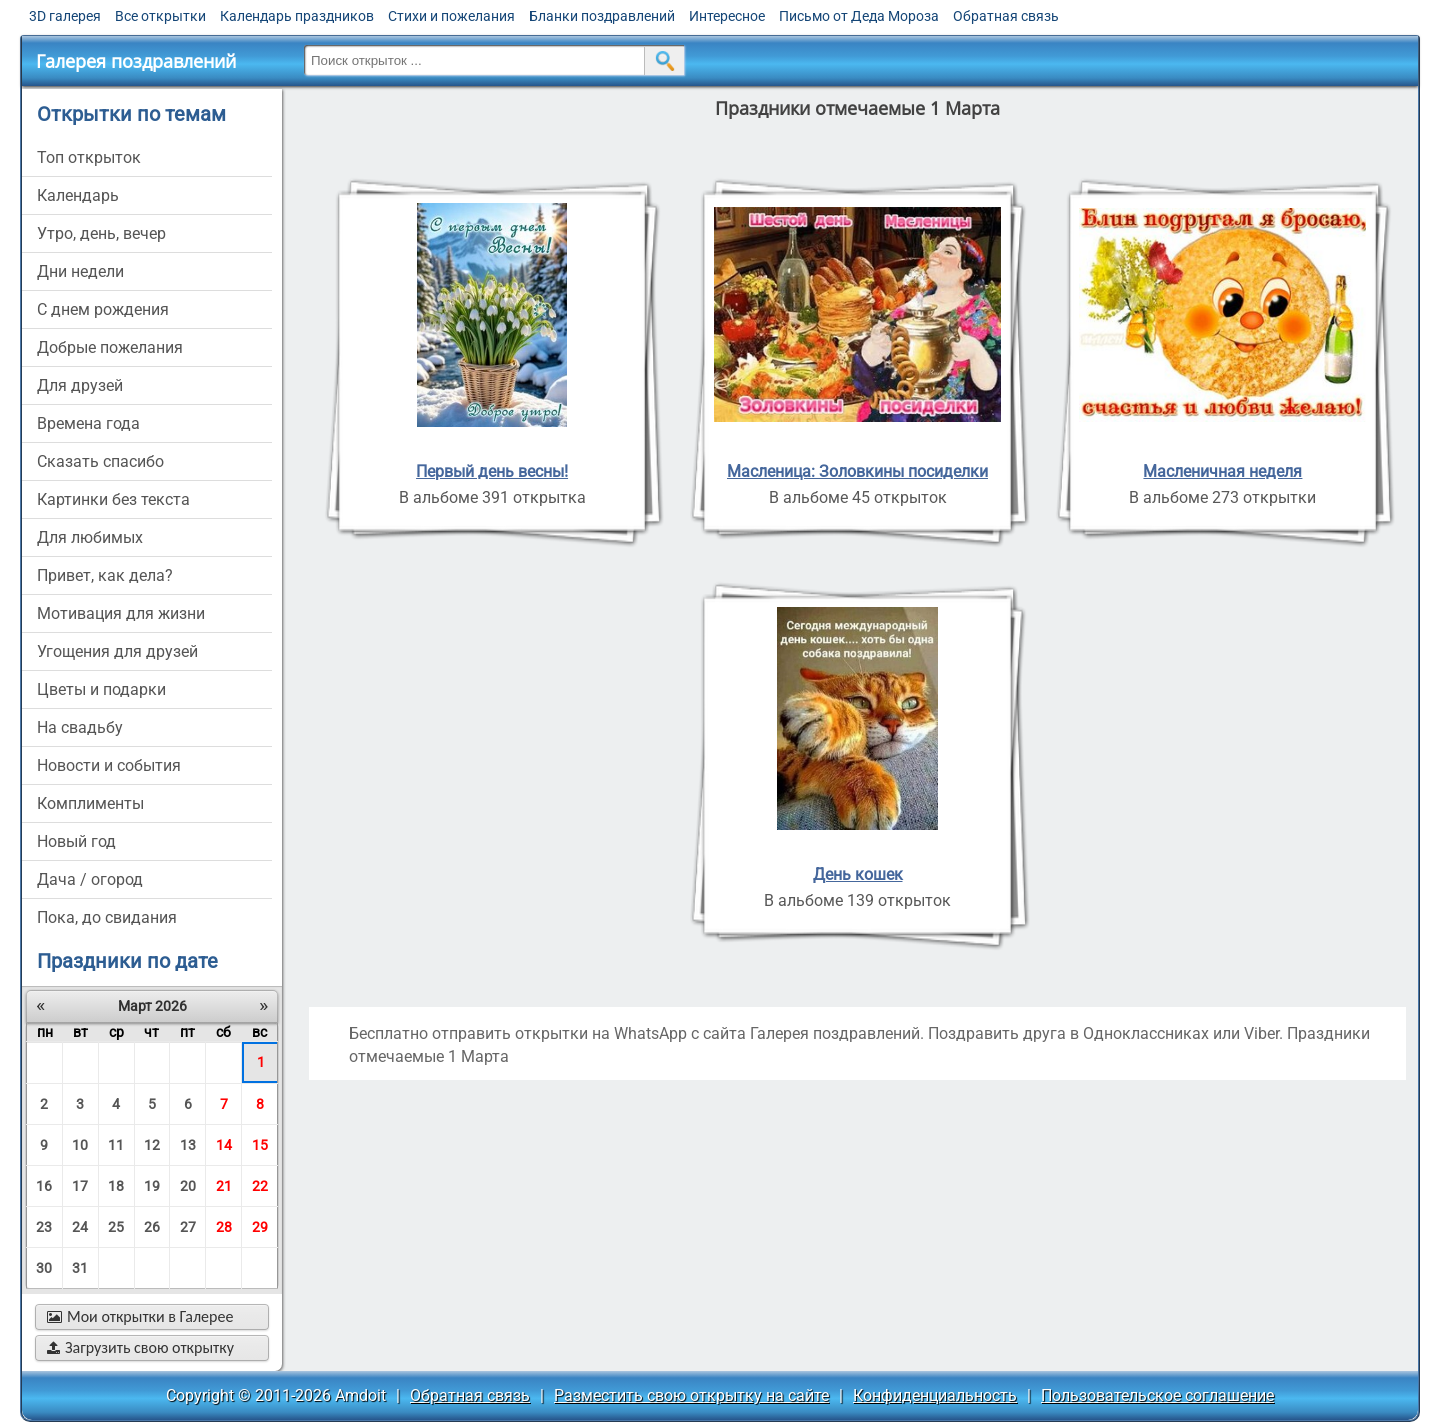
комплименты (90, 803)
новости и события (109, 765)
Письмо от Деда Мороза (859, 16)
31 (80, 1268)
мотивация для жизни (121, 613)
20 (188, 1186)
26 (152, 1227)
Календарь (78, 195)
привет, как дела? (105, 575)
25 (116, 1227)
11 (116, 1145)
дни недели (80, 271)
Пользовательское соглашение (1157, 1395)
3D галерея (65, 16)
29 (260, 1227)
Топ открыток (89, 157)
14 (224, 1145)
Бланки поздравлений (602, 16)
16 (44, 1186)
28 (224, 1227)
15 (260, 1145)
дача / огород (90, 879)
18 (116, 1186)
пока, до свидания (107, 917)
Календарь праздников (297, 16)
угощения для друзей (117, 651)
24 (80, 1227)
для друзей (80, 385)
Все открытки (160, 16)
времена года (88, 423)
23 (44, 1227)
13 (188, 1145)
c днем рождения (103, 309)
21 (224, 1186)
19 (152, 1186)
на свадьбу (80, 727)
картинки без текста (113, 499)
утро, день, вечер (101, 233)
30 (44, 1268)
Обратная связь (1006, 16)
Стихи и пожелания (451, 16)
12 (152, 1145)
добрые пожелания (110, 347)
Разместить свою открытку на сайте (691, 1395)
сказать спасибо (100, 461)
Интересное (727, 16)
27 (188, 1227)
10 (80, 1145)
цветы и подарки (101, 689)
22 (260, 1186)
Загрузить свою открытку (140, 1347)
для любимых (90, 537)
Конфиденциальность (935, 1395)
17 (80, 1186)
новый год (76, 841)
